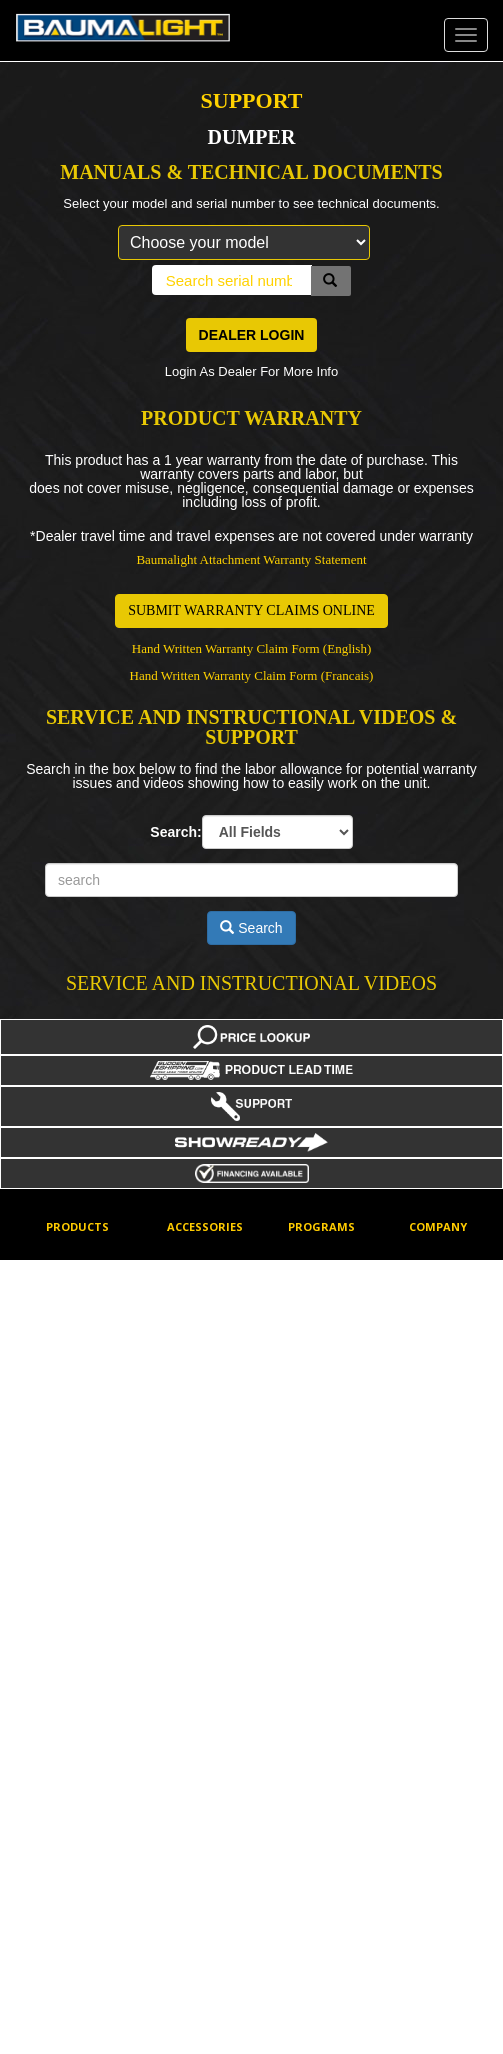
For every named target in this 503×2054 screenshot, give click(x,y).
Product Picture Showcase (329, 1767)
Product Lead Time (323, 1705)
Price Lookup (323, 1656)
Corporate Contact (435, 1268)
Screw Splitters (86, 1763)
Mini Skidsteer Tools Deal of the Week (332, 1530)
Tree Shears (79, 1942)
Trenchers (73, 2014)
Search (251, 928)
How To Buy (441, 1353)
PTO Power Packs (77, 1652)
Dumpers (70, 1424)
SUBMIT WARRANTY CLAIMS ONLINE (251, 610)
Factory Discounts (314, 1330)
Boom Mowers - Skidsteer (88, 1339)
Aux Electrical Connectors (203, 1268)
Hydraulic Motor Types (209, 1455)
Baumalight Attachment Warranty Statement (251, 559)
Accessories (205, 1226)
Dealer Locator (448, 1317)
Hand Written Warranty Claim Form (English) (252, 648)
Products (77, 1226)
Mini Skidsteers (86, 1603)
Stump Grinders (88, 1799)
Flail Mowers (79, 1496)
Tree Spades (80, 1978)
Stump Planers (85, 1835)
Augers (65, 1255)
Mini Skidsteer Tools (204, 1517)
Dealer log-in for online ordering (330, 1268)
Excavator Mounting (193, 1393)
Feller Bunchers (88, 1460)
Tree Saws (74, 1906)
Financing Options (314, 1393)
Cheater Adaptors (191, 1330)
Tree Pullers (78, 1871)
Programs (321, 1226)
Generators (76, 1531)
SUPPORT (252, 100)
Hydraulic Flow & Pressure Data (333, 1455)
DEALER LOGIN (252, 335)
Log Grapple (79, 1567)
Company (438, 1226)
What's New (320, 1852)
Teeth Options (204, 1567)
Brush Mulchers (87, 1389)
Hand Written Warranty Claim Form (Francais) (252, 675)
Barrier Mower (83, 1290)
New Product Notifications (322, 1607)
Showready (318, 1817)
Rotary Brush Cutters (81, 1714)
